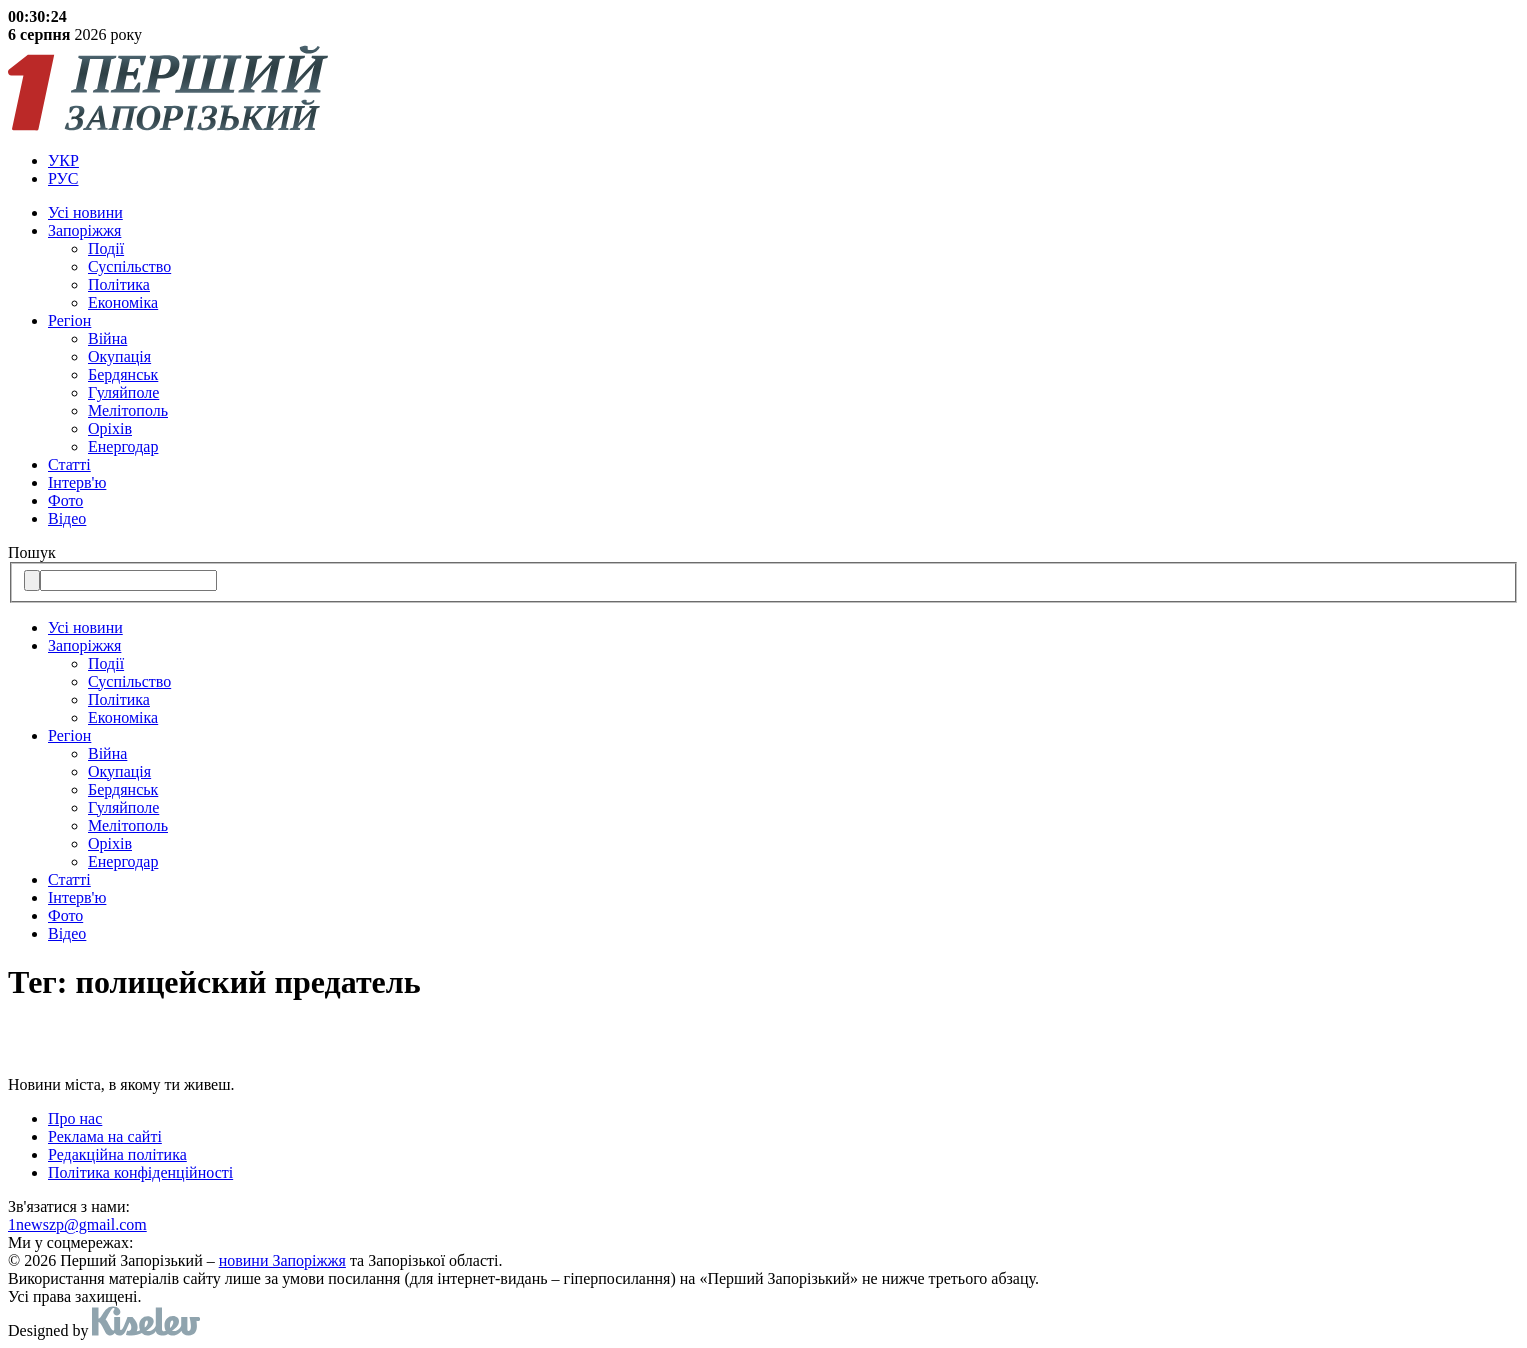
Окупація (119, 356)
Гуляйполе (123, 392)
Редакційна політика (117, 1154)
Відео (67, 518)
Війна (107, 338)
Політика (119, 284)
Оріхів (110, 428)
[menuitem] (783, 161)
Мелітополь (128, 410)
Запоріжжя (84, 230)
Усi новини (85, 212)
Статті (69, 464)
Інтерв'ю (77, 482)
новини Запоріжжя (282, 1260)
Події (106, 248)
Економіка (123, 302)
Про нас (75, 1118)
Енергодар (123, 446)
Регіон (69, 320)
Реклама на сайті (105, 1136)
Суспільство (129, 266)
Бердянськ (123, 374)
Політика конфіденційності (140, 1172)
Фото (65, 500)
